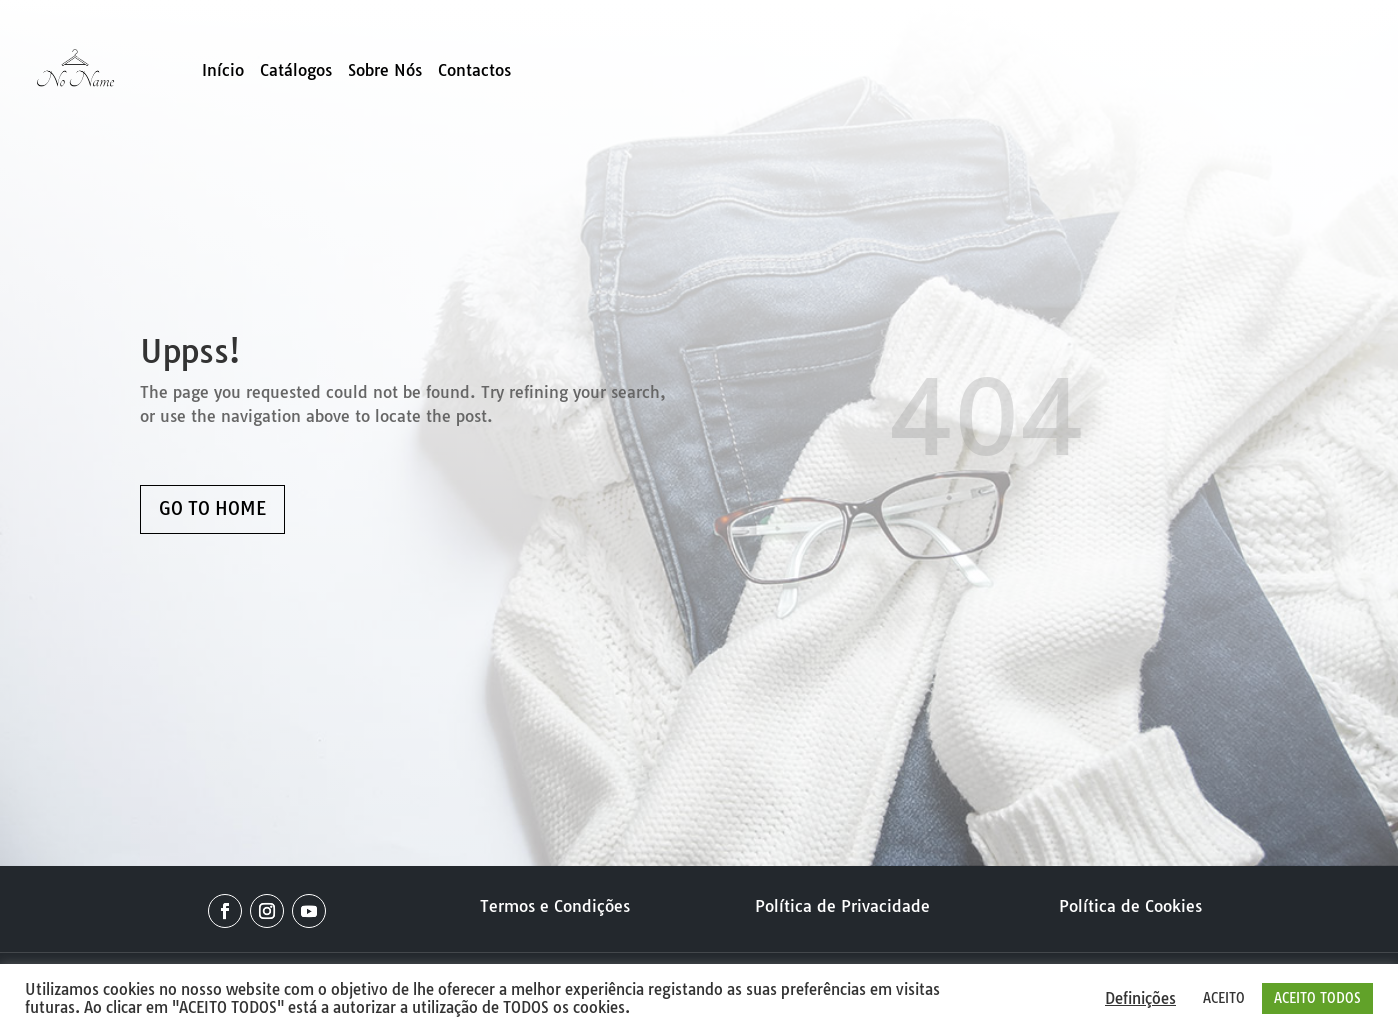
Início (223, 71)
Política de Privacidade (842, 906)
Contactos (474, 71)
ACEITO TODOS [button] (1317, 998)
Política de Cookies (1130, 906)
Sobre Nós (385, 71)
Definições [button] (1140, 999)
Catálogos (296, 71)
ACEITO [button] (1224, 998)
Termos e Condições (555, 906)
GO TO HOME (212, 508)
